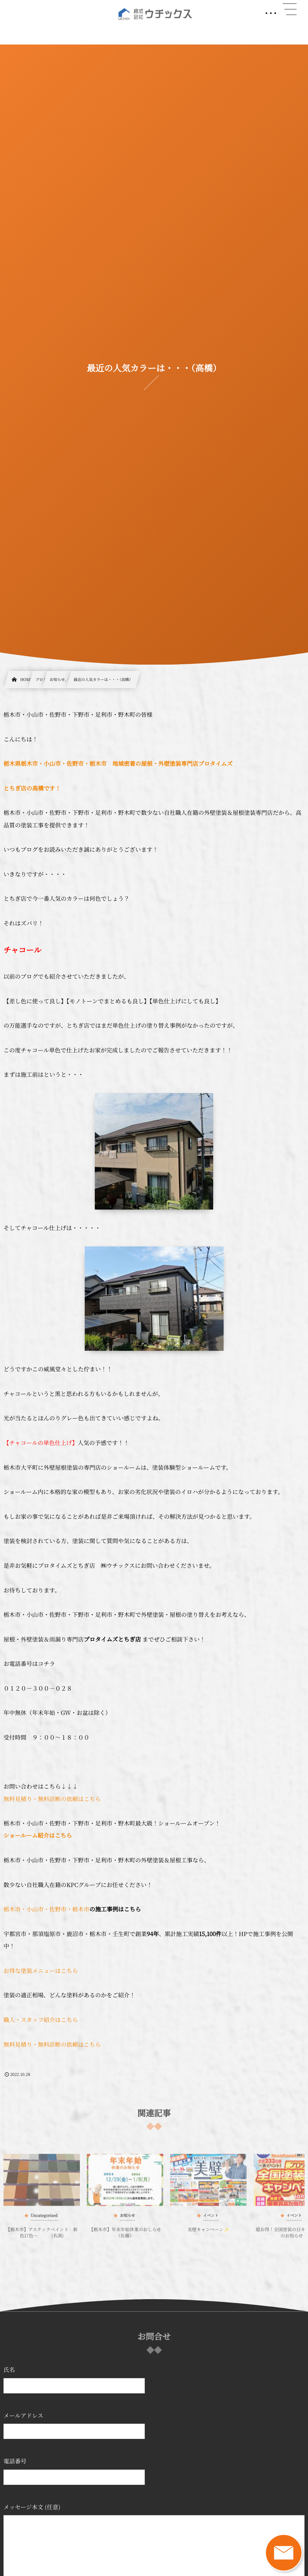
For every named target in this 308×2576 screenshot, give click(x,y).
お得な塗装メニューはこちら (40, 1970)
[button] (289, 9)
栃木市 (12, 1909)
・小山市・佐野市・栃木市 (55, 1909)
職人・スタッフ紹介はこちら (40, 2019)
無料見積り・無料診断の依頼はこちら (52, 1799)
